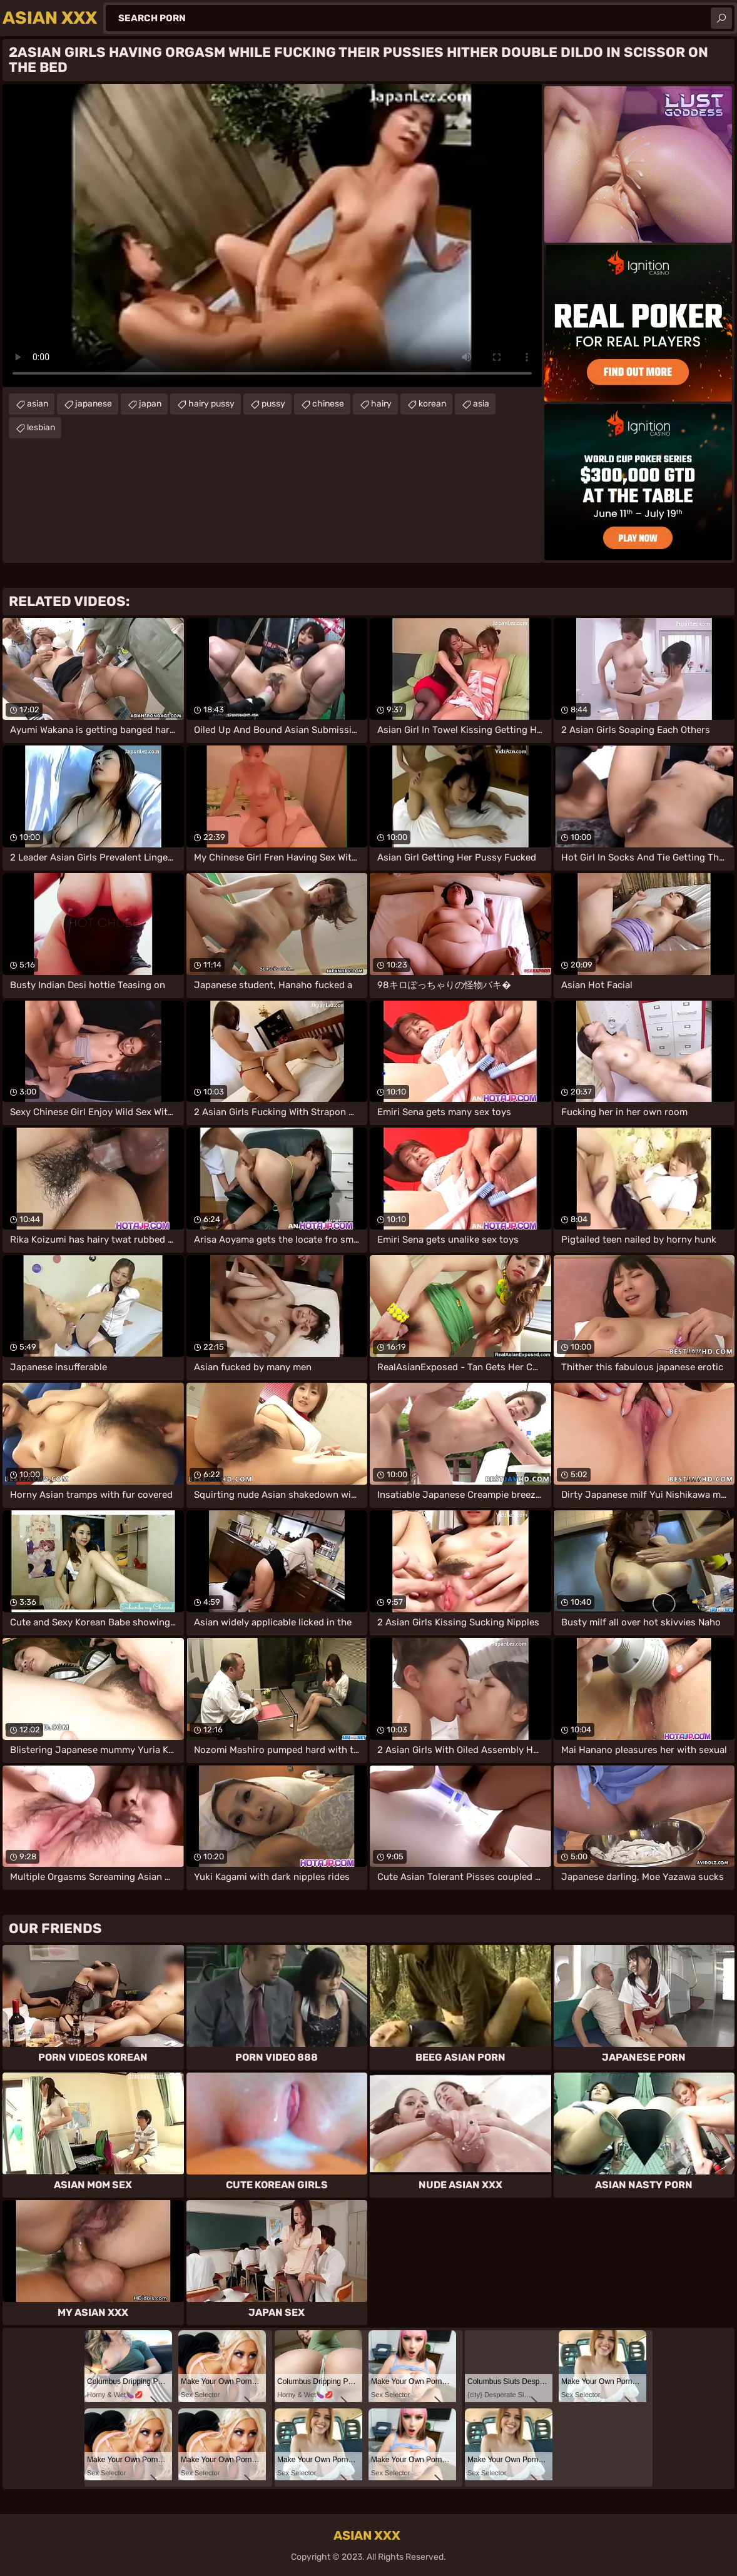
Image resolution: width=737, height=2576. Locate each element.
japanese (93, 403)
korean (432, 403)
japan (150, 403)
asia (481, 403)
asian (37, 403)
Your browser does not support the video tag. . (272, 235)
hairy (381, 403)
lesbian (41, 427)
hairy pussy (211, 403)
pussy (273, 403)
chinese (328, 403)
